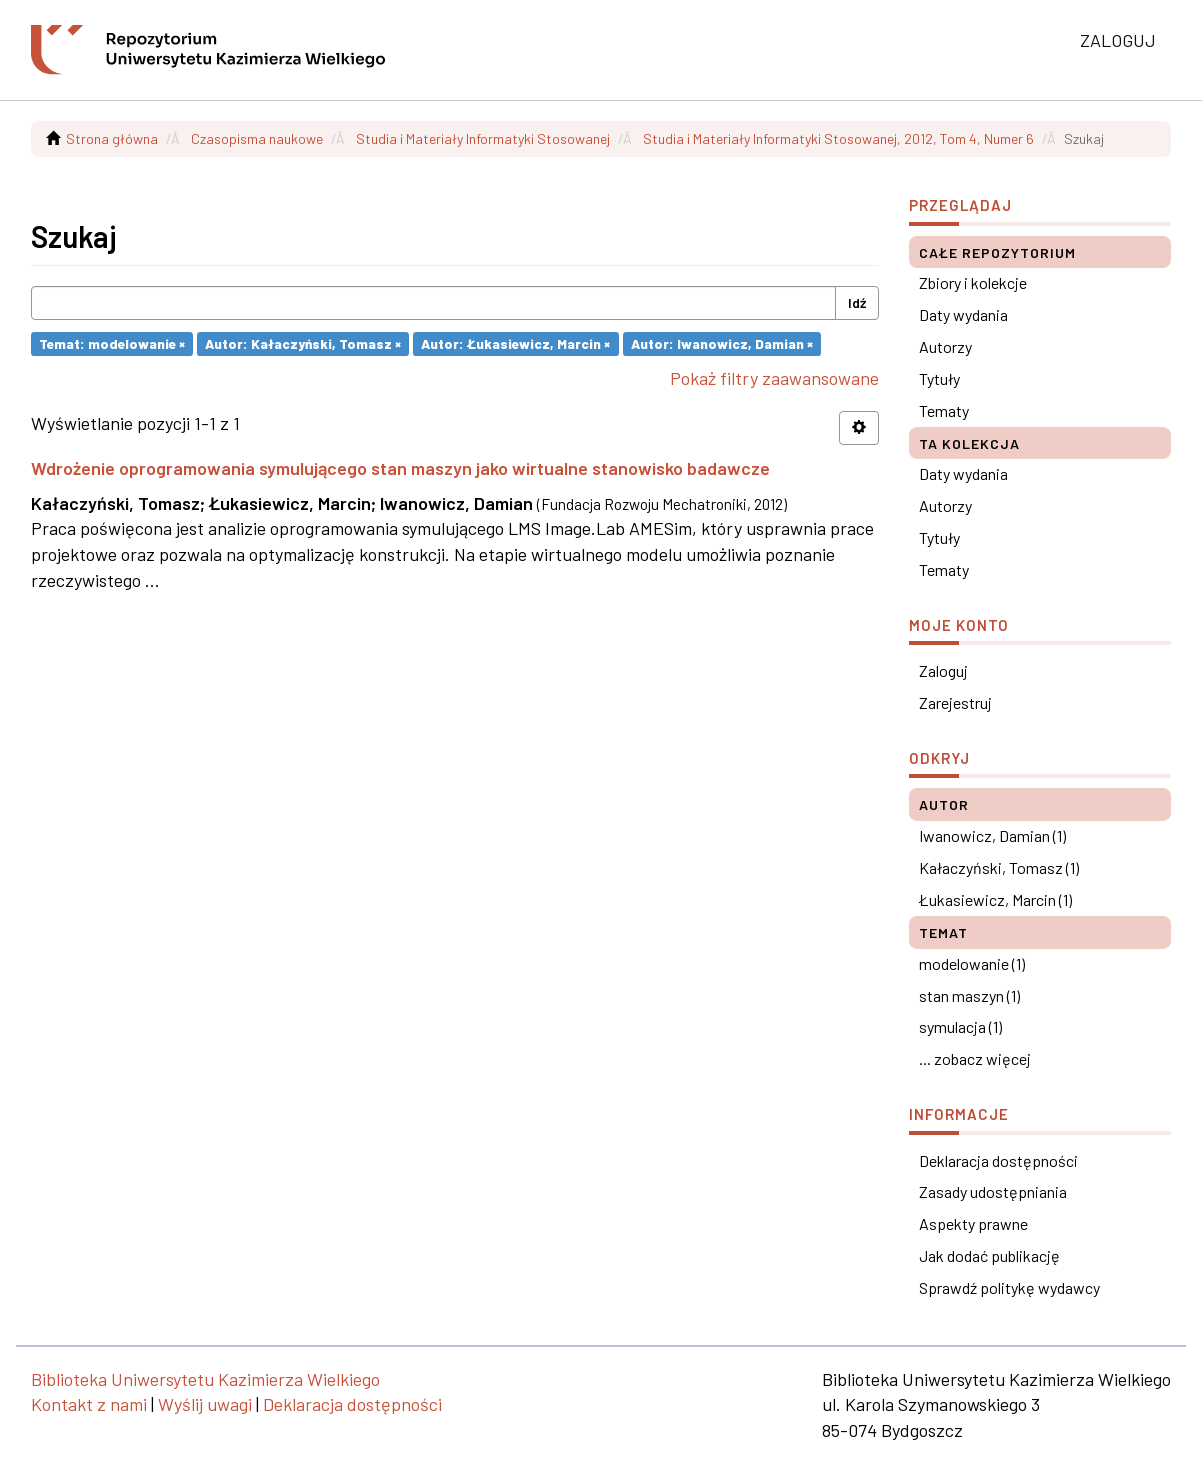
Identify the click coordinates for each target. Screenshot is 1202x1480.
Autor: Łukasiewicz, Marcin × (515, 343)
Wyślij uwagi (205, 1404)
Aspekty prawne (973, 1223)
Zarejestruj (955, 702)
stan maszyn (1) (969, 995)
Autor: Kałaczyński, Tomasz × (303, 343)
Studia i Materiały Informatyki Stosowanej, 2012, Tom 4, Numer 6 (838, 138)
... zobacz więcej (975, 1058)
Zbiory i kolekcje (973, 282)
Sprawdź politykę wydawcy (1009, 1287)
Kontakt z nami (89, 1404)
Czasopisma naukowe (257, 138)
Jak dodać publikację (989, 1255)
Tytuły (939, 378)
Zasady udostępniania (993, 1191)
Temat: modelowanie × (112, 343)
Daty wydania (963, 314)
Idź (857, 302)
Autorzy (945, 346)
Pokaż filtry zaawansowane (774, 378)
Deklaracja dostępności (998, 1160)
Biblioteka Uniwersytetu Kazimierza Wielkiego (205, 1379)
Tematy (944, 410)
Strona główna (112, 138)
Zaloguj (943, 670)
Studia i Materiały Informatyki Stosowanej (483, 138)
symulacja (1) (960, 1026)
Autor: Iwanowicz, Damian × (722, 343)
